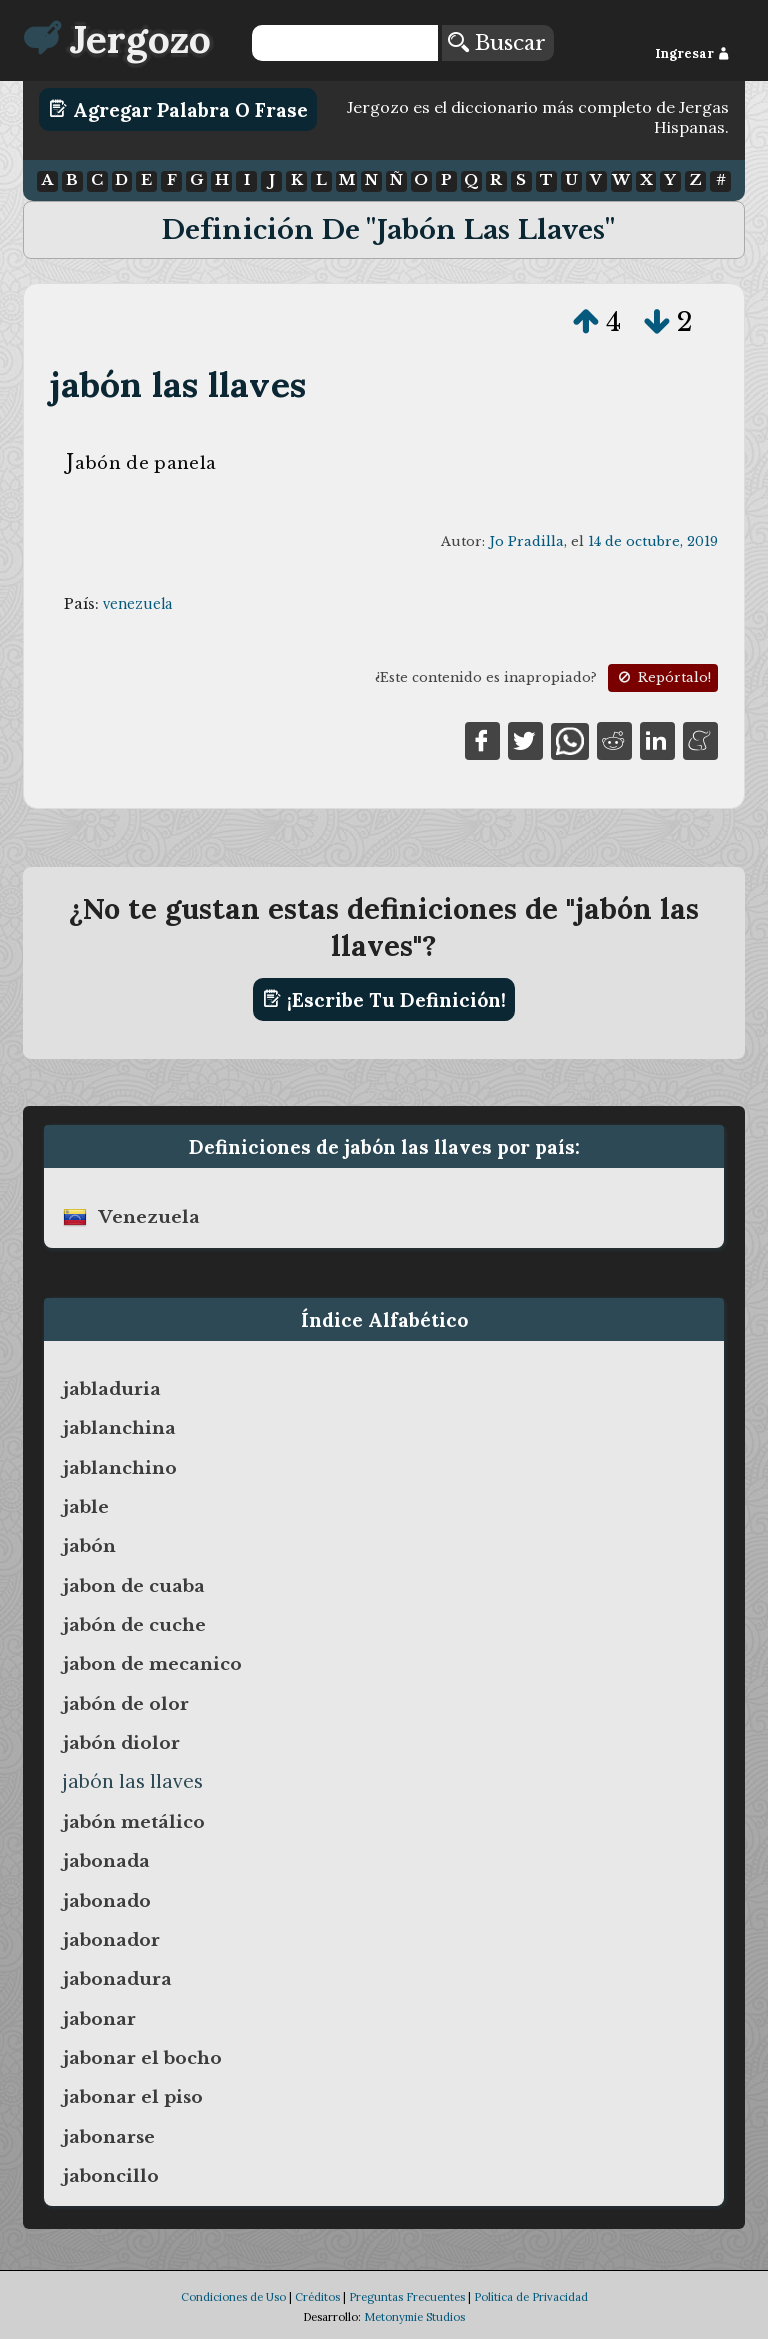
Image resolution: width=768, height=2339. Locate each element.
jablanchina (119, 1428)
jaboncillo (111, 2176)
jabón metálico (134, 1822)
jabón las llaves (178, 384)
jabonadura (117, 1979)
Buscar (497, 43)
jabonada (106, 1861)
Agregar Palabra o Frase (178, 109)
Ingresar (692, 53)
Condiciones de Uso (233, 2297)
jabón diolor (121, 1743)
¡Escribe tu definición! (384, 999)
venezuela (137, 604)
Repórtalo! (663, 677)
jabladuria (112, 1389)
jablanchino (120, 1468)
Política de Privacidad (531, 2297)
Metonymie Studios (414, 2317)
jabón (89, 1546)
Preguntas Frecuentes (407, 2297)
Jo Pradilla (526, 541)
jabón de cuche (134, 1625)
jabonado (107, 1901)
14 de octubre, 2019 (653, 541)
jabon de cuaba (134, 1586)
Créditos (317, 2297)
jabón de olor (126, 1704)
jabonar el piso (133, 2097)
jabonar (99, 2019)
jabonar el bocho (142, 2058)
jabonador (111, 1940)
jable (86, 1507)
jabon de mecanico (152, 1664)
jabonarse (109, 2137)
